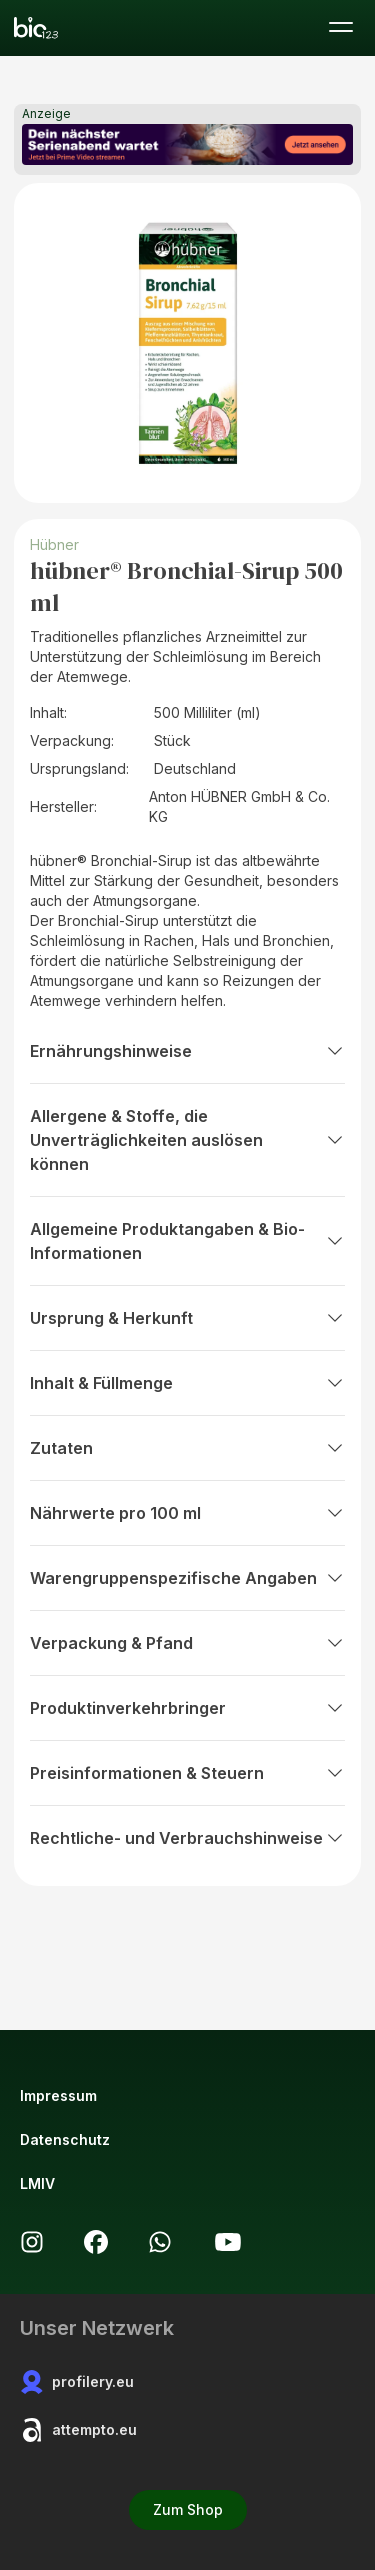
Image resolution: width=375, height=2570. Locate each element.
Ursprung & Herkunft (187, 1318)
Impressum (58, 2095)
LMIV (37, 2183)
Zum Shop (188, 2509)
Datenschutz (65, 2139)
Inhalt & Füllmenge (187, 1383)
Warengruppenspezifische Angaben (187, 1578)
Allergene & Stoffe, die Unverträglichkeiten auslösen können (187, 1140)
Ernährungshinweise (187, 1051)
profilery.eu (77, 2382)
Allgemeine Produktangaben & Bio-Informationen (187, 1241)
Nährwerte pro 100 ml (187, 1513)
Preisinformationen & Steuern (187, 1773)
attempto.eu (78, 2430)
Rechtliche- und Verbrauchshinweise (187, 1838)
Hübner (54, 544)
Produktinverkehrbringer (187, 1708)
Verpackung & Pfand (187, 1643)
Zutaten (187, 1448)
